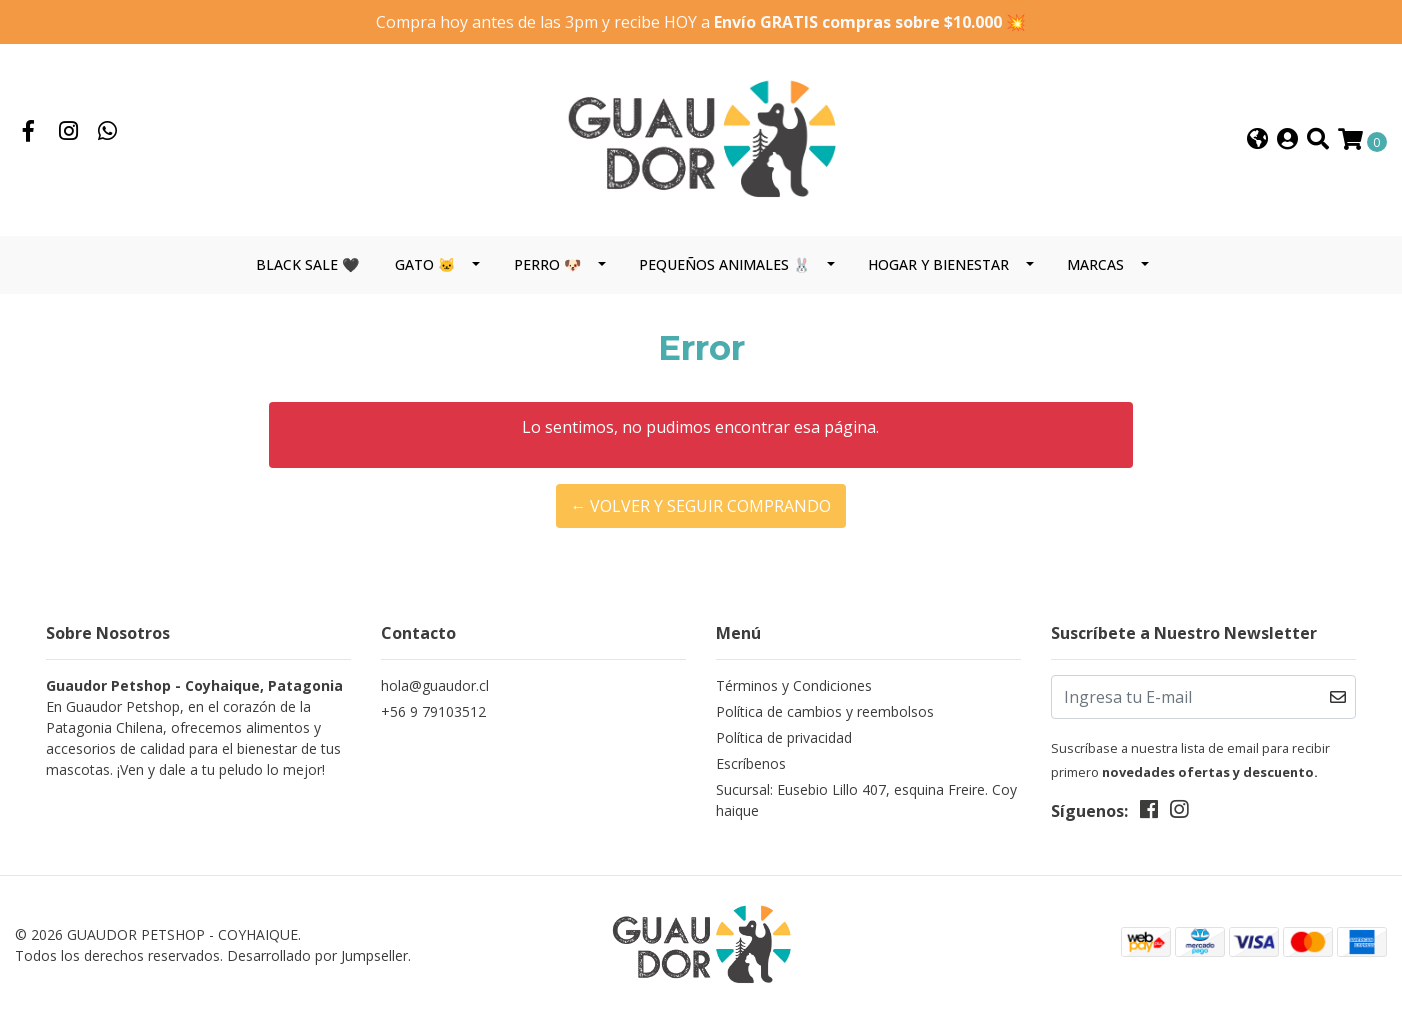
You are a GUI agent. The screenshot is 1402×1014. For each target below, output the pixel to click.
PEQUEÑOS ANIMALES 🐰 (724, 264)
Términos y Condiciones (794, 685)
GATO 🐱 (425, 264)
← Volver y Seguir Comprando (700, 506)
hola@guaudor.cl (435, 685)
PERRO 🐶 (547, 264)
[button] (1257, 140)
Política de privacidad (784, 737)
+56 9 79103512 (433, 711)
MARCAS (1095, 264)
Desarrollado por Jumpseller (317, 955)
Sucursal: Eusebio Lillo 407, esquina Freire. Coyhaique (866, 800)
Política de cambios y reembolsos (825, 711)
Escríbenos (751, 763)
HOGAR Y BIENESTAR (938, 264)
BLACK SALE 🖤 (307, 264)
